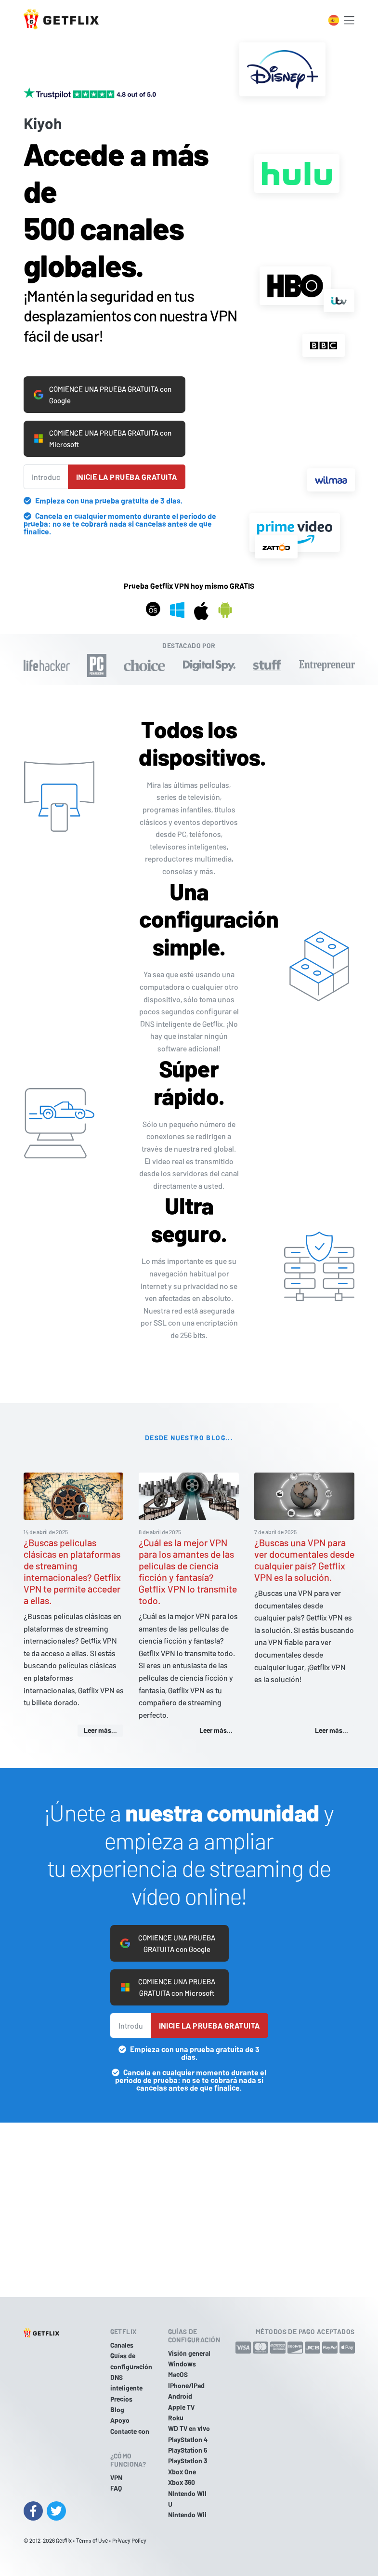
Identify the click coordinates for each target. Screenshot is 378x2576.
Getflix (64, 2540)
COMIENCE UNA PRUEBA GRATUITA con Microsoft (100, 425)
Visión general (189, 2353)
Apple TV (181, 2407)
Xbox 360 (181, 2482)
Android (180, 2396)
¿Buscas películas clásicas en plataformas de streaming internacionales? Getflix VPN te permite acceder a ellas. (72, 1559)
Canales (121, 2345)
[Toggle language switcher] (333, 20)
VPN (116, 2477)
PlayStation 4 (188, 2439)
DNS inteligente (126, 2382)
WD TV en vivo (189, 2428)
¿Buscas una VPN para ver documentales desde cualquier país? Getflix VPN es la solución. (304, 1548)
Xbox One (182, 2472)
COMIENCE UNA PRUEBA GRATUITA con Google (100, 379)
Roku (175, 2418)
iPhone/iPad (186, 2385)
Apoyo (120, 2421)
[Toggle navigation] (349, 20)
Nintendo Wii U (187, 2498)
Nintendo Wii (187, 2514)
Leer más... (100, 1718)
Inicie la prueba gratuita (126, 464)
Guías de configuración (131, 2360)
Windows (182, 2364)
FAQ (116, 2488)
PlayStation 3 (187, 2461)
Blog (117, 2409)
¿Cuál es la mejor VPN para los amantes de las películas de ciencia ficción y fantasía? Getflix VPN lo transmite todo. (188, 1559)
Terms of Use (92, 2540)
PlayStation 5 (188, 2450)
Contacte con (129, 2431)
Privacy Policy (129, 2540)
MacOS (178, 2374)
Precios (121, 2399)
